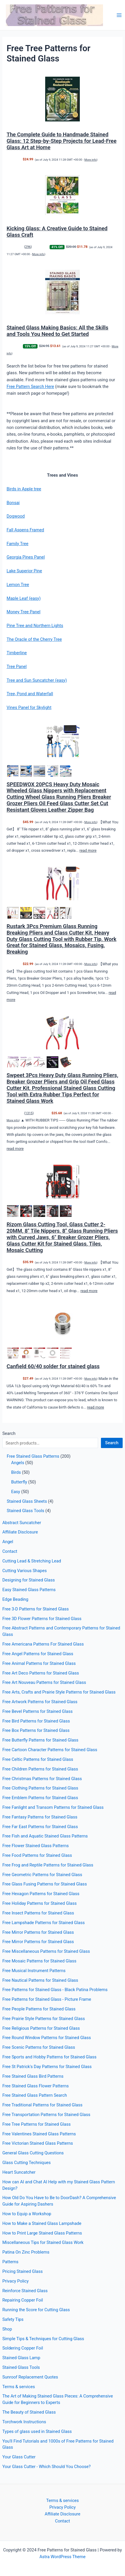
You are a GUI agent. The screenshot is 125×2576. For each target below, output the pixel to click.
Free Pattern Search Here (30, 386)
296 (28, 247)
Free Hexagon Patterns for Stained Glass (41, 1893)
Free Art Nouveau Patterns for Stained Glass (44, 1682)
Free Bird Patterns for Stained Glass (36, 1721)
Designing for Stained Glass (28, 1580)
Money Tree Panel (23, 611)
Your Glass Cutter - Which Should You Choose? (46, 2466)
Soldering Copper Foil (22, 2348)
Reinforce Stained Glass (25, 2290)
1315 (29, 1113)
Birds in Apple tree (23, 489)
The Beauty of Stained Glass (29, 2412)
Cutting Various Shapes (24, 1570)
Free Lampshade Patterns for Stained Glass (43, 1922)
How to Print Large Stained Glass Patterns (42, 2233)
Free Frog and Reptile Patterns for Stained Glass (47, 1865)
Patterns (10, 2261)
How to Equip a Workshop (26, 2213)
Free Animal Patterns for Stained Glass (39, 1663)
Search (9, 1433)
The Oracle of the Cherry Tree (34, 639)
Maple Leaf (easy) (23, 598)
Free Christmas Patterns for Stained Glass (42, 1778)
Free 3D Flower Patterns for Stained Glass (42, 1618)
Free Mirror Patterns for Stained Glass (38, 1932)
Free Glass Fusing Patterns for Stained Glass (44, 1884)
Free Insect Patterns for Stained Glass (38, 1913)
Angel (7, 1541)
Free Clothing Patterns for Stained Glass (40, 1788)
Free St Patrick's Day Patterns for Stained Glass (47, 2066)
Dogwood (15, 516)
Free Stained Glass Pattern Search (34, 2095)
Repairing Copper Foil (22, 2300)
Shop (7, 2329)
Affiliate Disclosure (20, 1532)
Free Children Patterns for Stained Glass (40, 1769)
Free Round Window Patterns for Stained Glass (46, 2037)
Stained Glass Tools (21, 2367)
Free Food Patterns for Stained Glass (37, 1855)
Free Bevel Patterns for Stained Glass (37, 1711)
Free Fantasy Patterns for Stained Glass (39, 1817)
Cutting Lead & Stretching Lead (31, 1561)
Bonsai (12, 502)
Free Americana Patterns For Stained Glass (43, 1644)
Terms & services (18, 2386)
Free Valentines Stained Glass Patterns (39, 2134)
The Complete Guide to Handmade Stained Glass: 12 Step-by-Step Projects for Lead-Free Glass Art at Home (61, 140)
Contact (9, 1551)
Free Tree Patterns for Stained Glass (36, 2124)
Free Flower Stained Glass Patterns (35, 1845)
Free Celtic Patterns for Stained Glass (37, 1759)
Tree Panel (16, 666)
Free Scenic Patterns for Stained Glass (38, 2047)
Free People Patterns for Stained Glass (38, 2009)
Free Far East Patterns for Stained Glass (40, 1826)
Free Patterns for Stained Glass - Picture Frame (46, 1999)
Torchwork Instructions (24, 2421)
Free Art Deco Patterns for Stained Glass (40, 1673)
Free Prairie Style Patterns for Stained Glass (43, 2018)
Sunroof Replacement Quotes (30, 2377)
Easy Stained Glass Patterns (29, 1589)
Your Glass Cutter (19, 2457)
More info (91, 159)
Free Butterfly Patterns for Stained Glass (40, 1740)
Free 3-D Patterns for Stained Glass (35, 1609)
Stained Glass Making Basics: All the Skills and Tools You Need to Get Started (57, 330)
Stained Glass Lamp (21, 2357)
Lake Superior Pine (24, 570)
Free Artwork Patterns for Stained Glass (39, 1701)
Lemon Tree (17, 584)
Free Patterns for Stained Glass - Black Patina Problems (55, 1989)
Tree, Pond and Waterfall (29, 693)
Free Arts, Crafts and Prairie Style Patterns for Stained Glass (59, 1692)
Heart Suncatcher (19, 2172)
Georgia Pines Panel (25, 557)
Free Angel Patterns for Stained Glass (37, 1653)
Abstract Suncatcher (21, 1522)
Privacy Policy (15, 2281)
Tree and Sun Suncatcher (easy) (36, 680)
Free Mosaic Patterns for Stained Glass (39, 1961)
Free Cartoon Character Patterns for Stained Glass (49, 1749)
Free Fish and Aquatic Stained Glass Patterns (45, 1836)
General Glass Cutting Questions (33, 2153)
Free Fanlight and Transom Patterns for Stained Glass (53, 1807)
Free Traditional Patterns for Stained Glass (42, 2105)
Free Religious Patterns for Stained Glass (41, 2028)
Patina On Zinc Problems (25, 2252)
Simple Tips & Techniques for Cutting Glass (43, 2338)
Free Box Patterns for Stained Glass (36, 1730)
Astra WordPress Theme (62, 2556)
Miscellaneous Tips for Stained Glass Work (43, 2242)
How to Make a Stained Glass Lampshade (41, 2223)
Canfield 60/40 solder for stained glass (52, 1366)
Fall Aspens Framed (25, 530)
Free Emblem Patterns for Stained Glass (40, 1797)
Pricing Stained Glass (22, 2271)
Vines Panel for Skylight (28, 707)
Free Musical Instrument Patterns (33, 1970)
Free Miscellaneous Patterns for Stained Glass (46, 1951)
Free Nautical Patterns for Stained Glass (40, 1980)
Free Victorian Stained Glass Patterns (37, 2143)
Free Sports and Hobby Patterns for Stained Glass (49, 2057)
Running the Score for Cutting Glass (36, 2309)
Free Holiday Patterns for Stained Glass (39, 1903)
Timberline (16, 652)
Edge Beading (15, 1599)
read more (88, 850)
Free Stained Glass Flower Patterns (35, 2086)
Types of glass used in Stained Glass (37, 2431)
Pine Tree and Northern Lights (34, 625)
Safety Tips (12, 2319)
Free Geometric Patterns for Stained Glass (42, 1874)
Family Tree (17, 543)
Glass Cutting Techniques (26, 2162)
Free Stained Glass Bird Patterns (32, 2076)
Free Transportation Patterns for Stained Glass (46, 2114)
